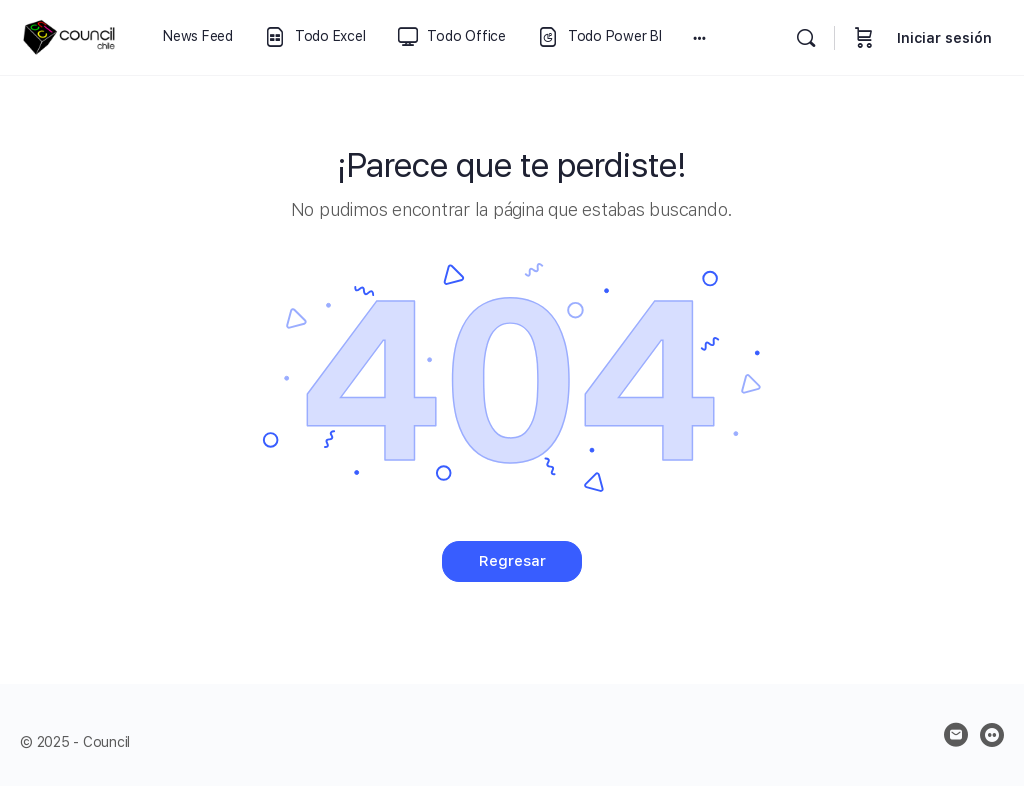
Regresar (512, 561)
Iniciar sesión (944, 38)
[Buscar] (806, 38)
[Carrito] (864, 37)
